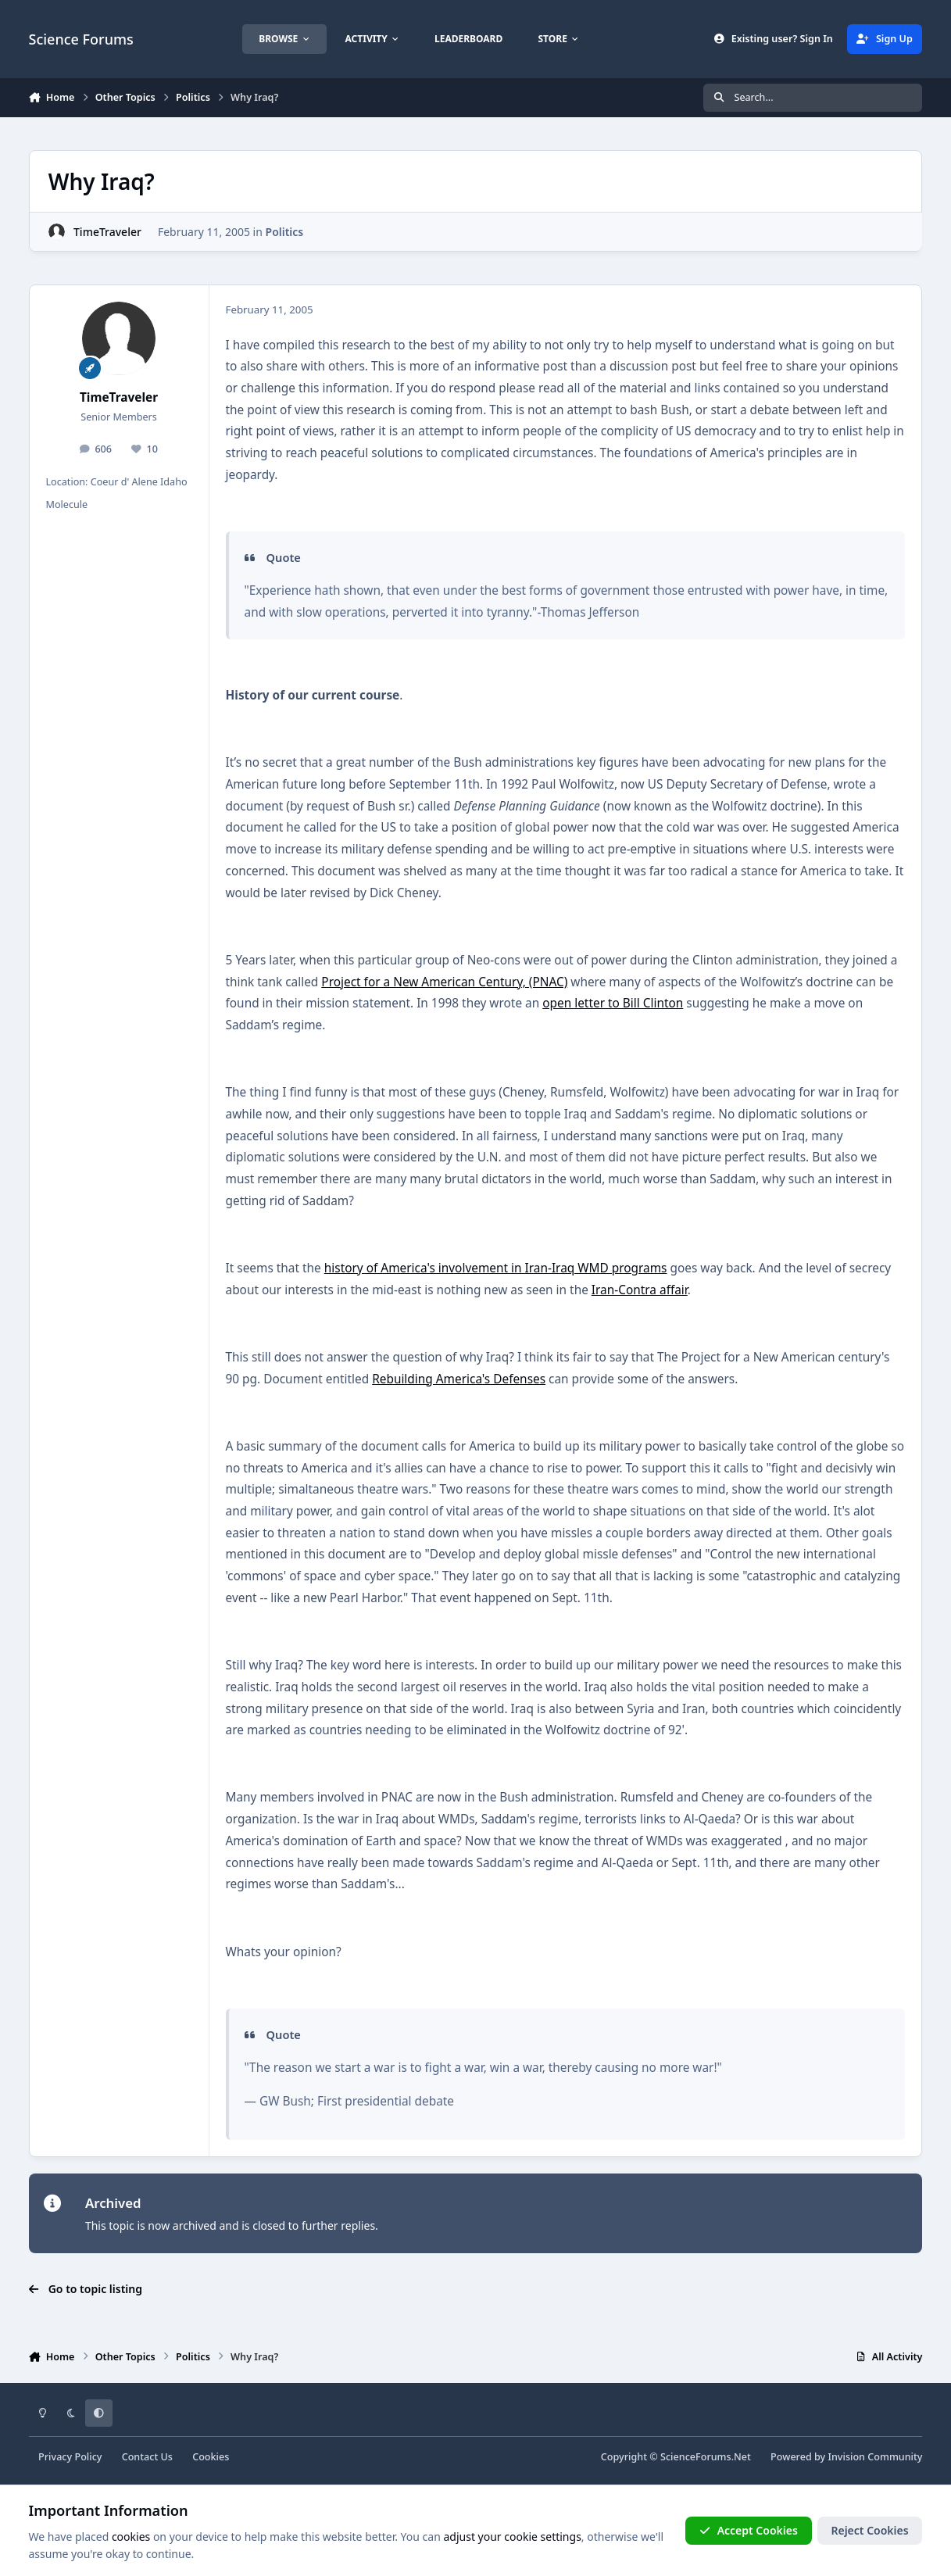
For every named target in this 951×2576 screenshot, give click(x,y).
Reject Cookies (869, 2530)
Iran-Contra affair (640, 1290)
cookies (131, 2536)
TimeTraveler (107, 231)
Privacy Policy (70, 2456)
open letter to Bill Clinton (612, 1003)
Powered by (846, 2456)
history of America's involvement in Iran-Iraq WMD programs (495, 1268)
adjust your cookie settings (512, 2536)
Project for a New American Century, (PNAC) (444, 982)
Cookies (210, 2456)
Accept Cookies (748, 2530)
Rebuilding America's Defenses (458, 1379)
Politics (284, 231)
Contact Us (147, 2456)
